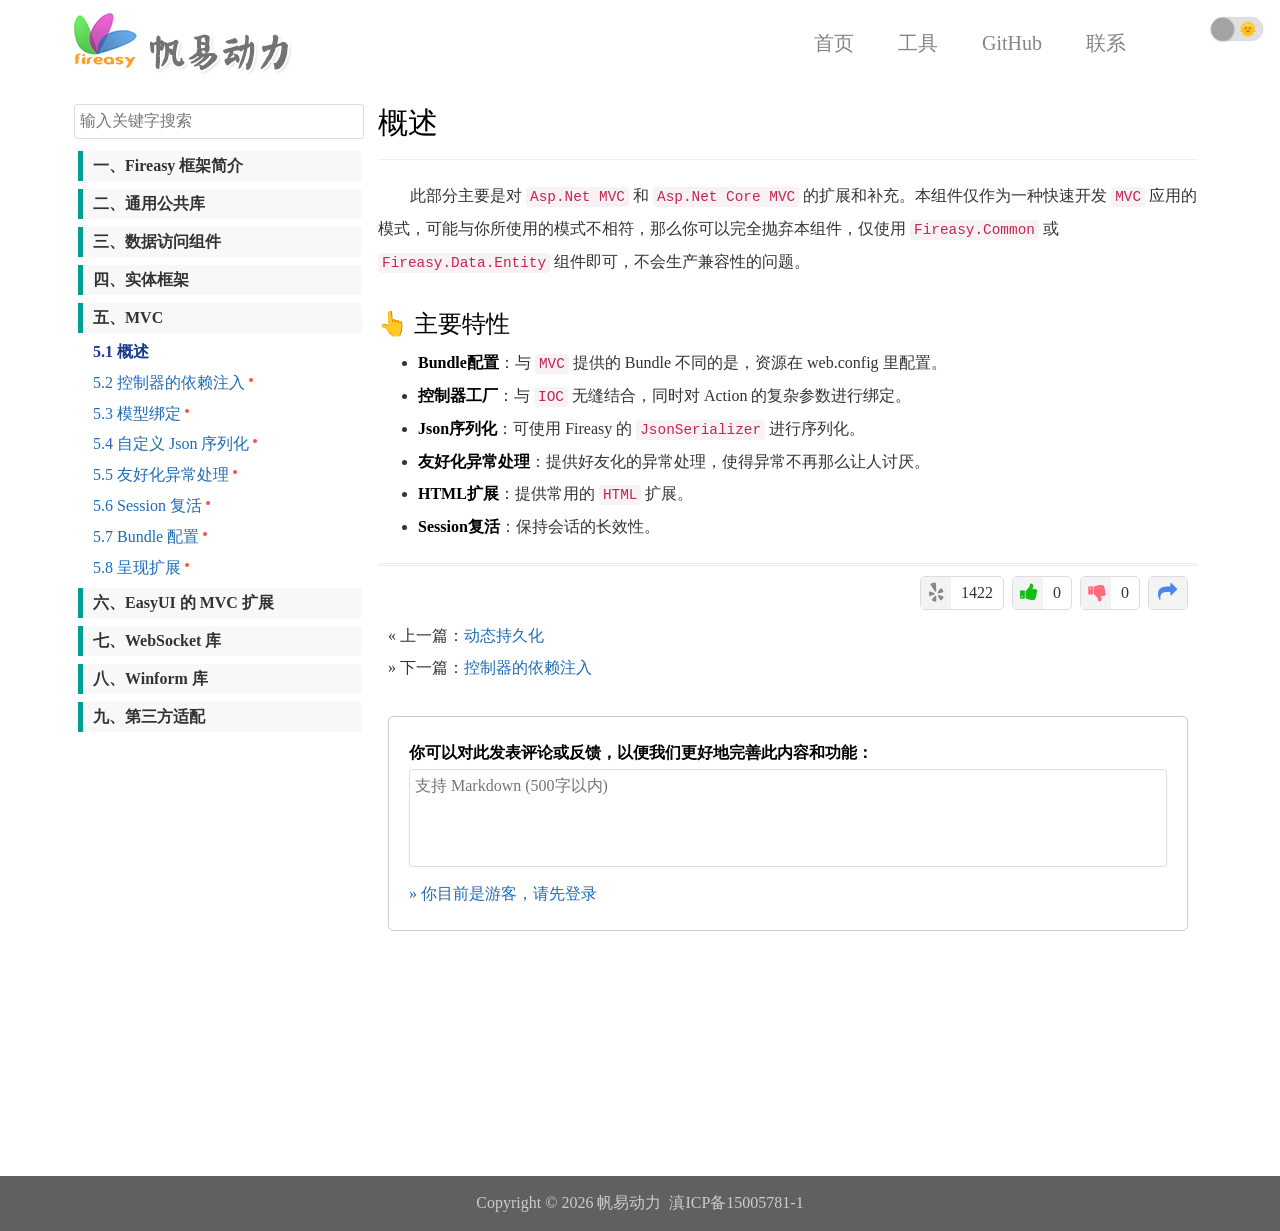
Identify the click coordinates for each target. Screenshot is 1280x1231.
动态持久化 (504, 635)
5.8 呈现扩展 (137, 567)
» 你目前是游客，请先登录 (503, 893)
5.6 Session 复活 (147, 505)
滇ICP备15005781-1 (736, 1202)
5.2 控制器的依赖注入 (169, 382)
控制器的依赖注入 (528, 667)
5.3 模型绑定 (137, 413)
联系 (1106, 43)
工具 (918, 43)
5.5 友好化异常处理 (161, 474)
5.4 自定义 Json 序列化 (171, 443)
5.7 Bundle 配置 (146, 536)
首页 (834, 43)
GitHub (1012, 43)
